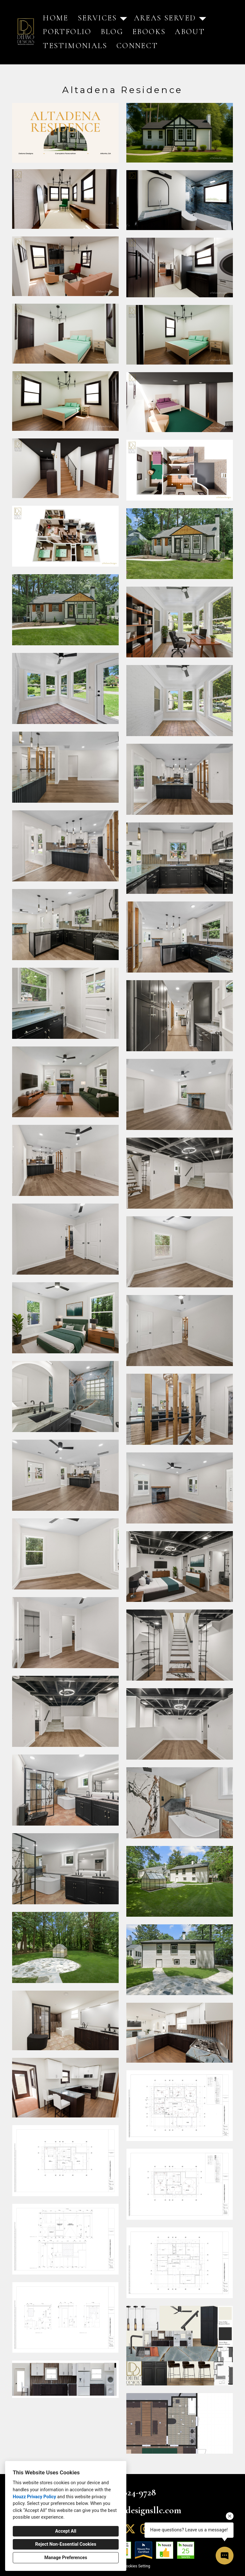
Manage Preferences (65, 2557)
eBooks (149, 31)
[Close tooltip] (230, 2516)
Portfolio (67, 31)
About (190, 31)
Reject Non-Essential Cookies (65, 2544)
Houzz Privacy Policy (34, 2497)
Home (56, 18)
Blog (112, 31)
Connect (137, 45)
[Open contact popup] (225, 2556)
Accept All (65, 2531)
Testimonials (75, 45)
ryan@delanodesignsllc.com (128, 2510)
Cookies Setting (136, 2566)
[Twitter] (130, 2529)
